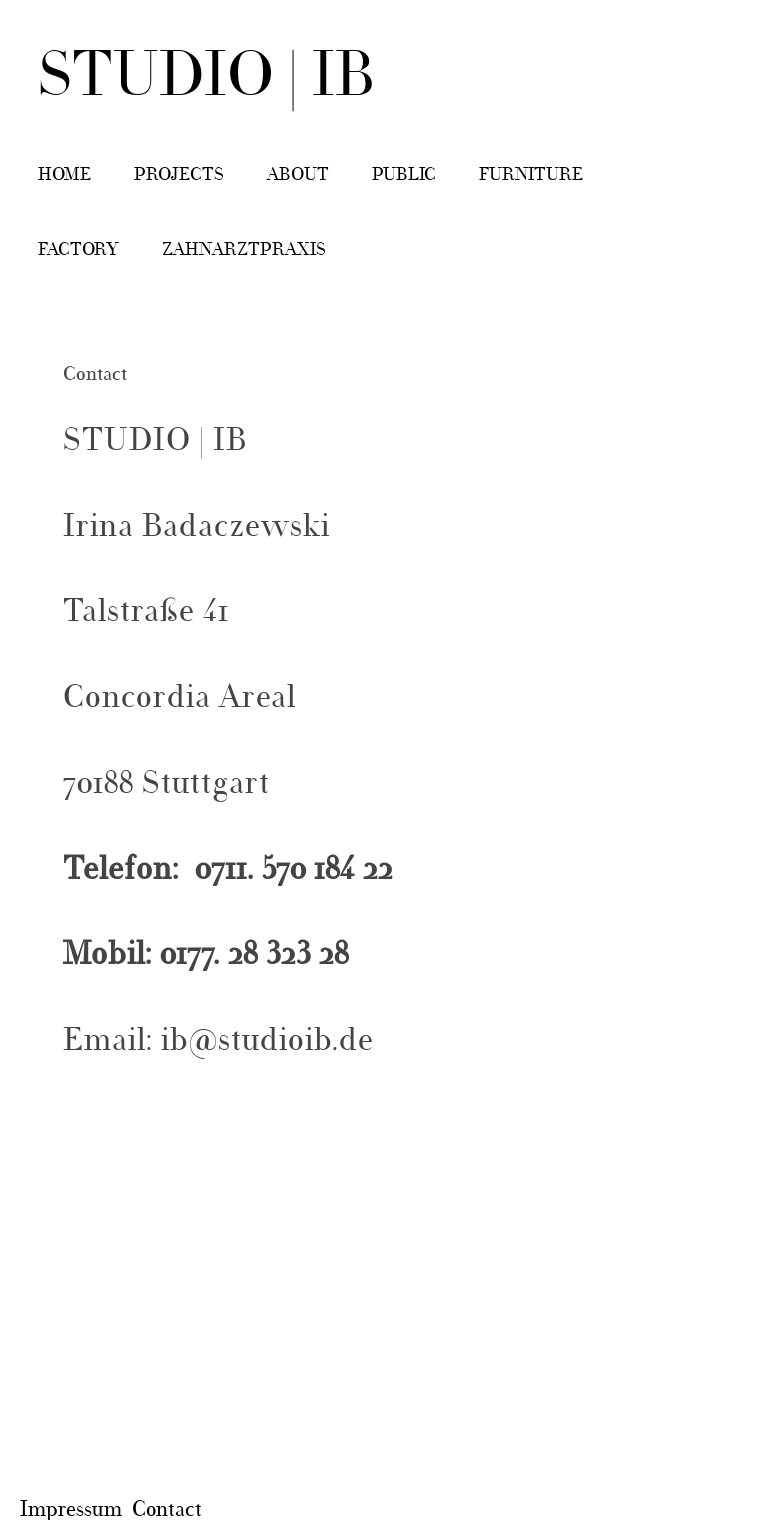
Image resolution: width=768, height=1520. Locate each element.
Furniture (531, 175)
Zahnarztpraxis (244, 250)
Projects (179, 175)
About (298, 175)
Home (64, 175)
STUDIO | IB (207, 79)
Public (404, 175)
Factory (78, 250)
